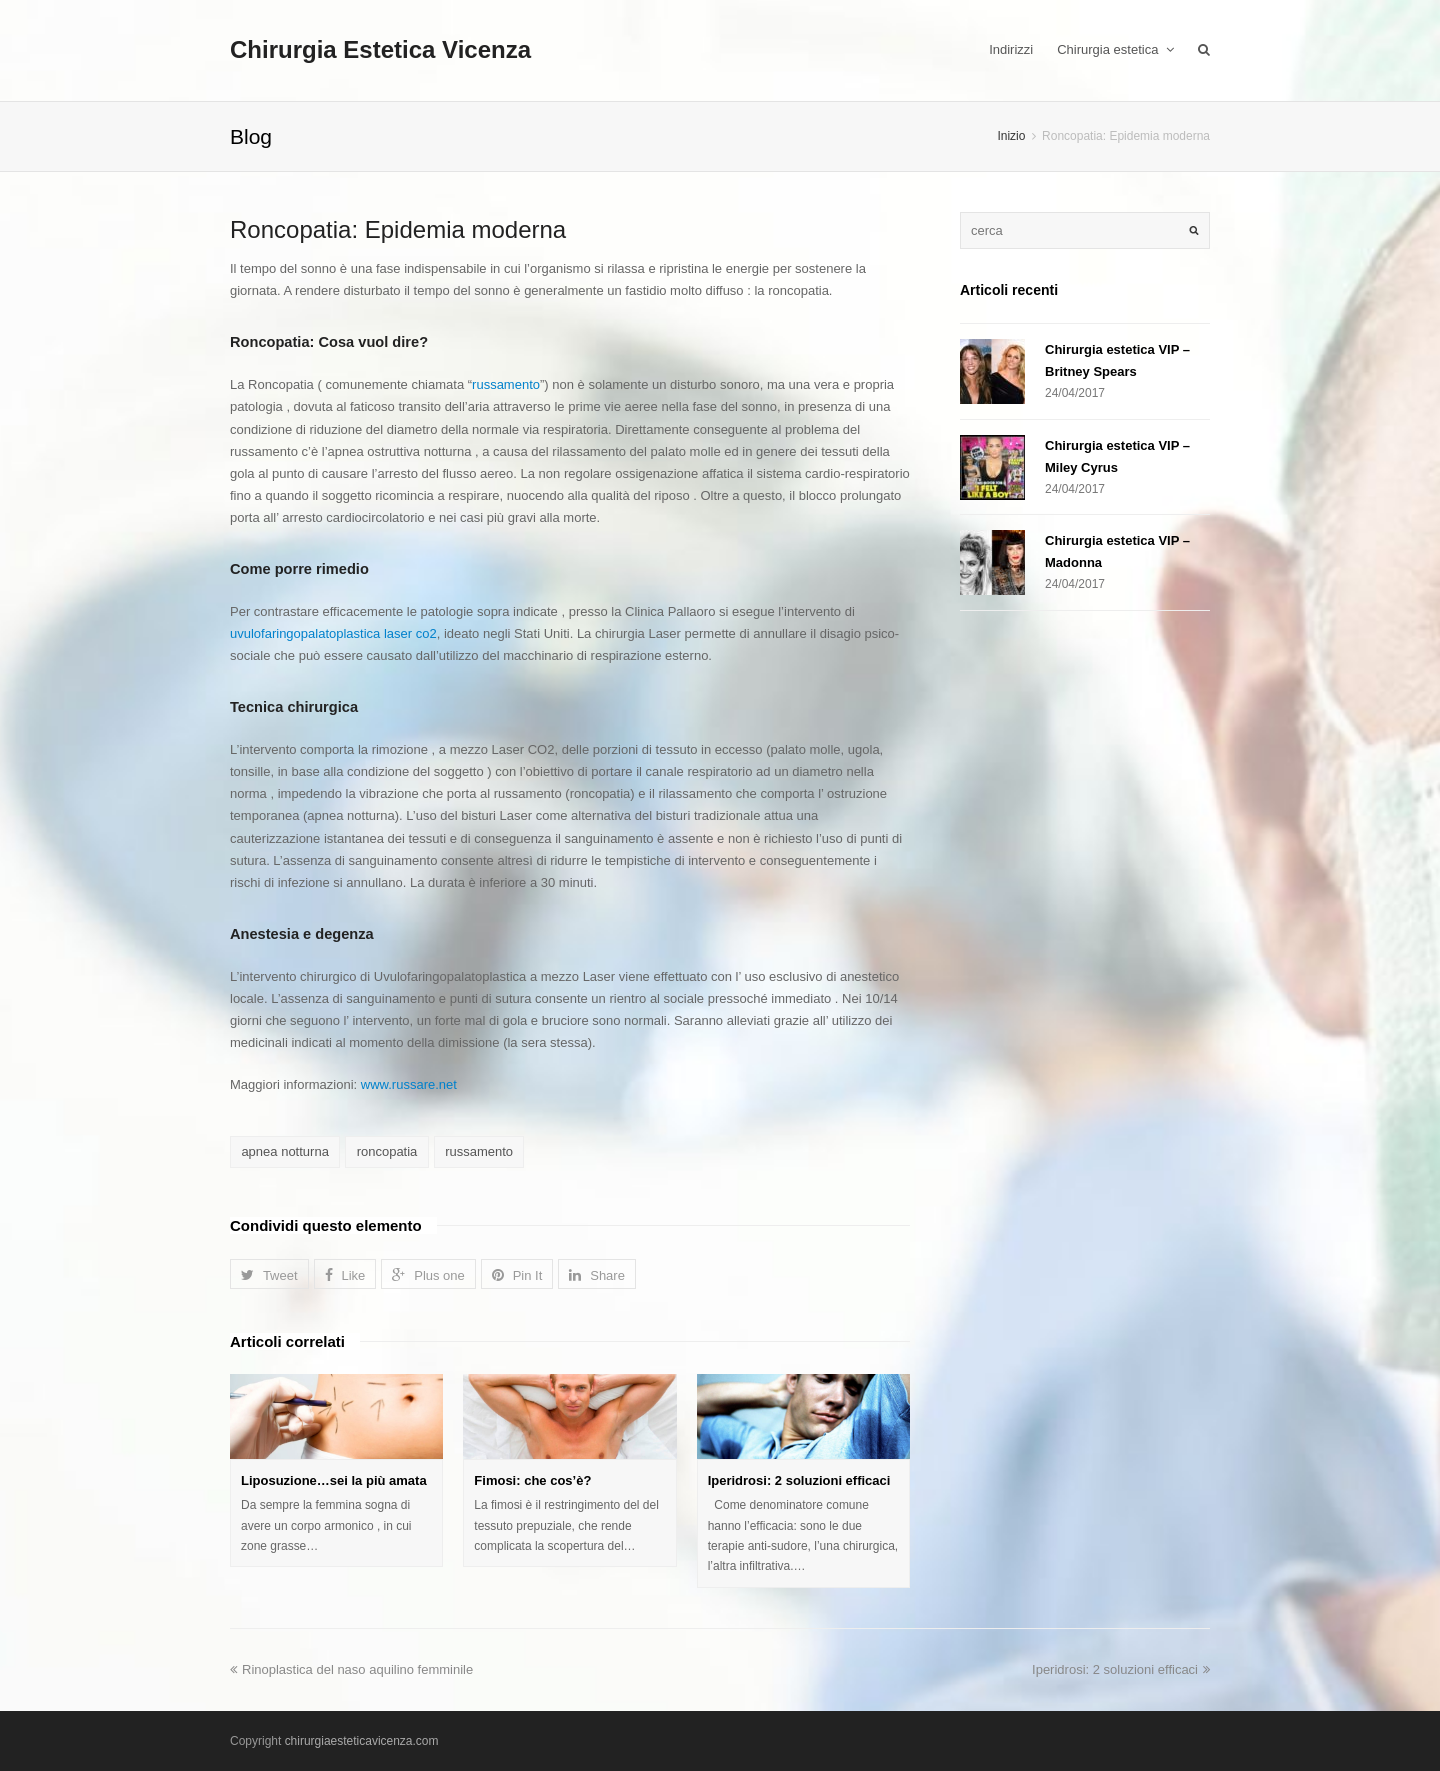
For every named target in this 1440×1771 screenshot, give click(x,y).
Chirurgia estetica (1115, 49)
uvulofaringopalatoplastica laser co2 (333, 633)
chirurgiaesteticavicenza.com (362, 1741)
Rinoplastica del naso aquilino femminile (351, 1669)
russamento (506, 384)
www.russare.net (409, 1084)
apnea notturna (284, 1151)
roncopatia (387, 1151)
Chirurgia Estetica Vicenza (380, 49)
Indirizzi (1011, 49)
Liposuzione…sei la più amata (334, 1480)
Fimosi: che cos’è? (532, 1480)
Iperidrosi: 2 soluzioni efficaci (799, 1480)
